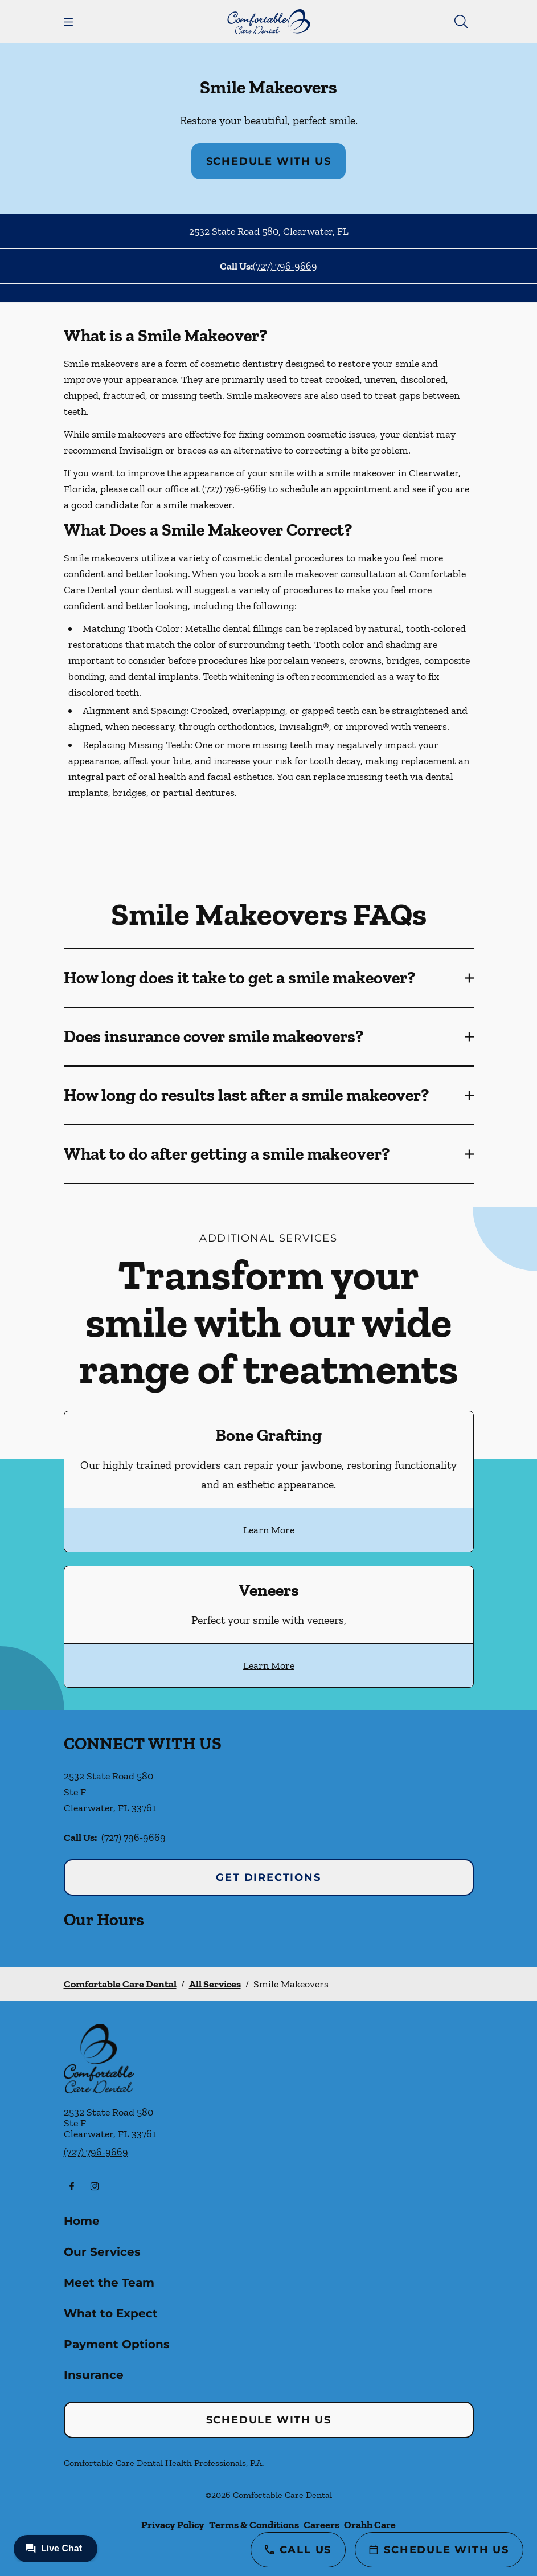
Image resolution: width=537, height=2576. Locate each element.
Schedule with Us (268, 161)
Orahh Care (370, 2524)
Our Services (102, 2252)
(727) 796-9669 (285, 266)
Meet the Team (109, 2282)
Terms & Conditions (254, 2524)
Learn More (268, 1530)
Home (82, 2221)
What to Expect (111, 2313)
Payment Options (117, 2344)
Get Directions (268, 1877)
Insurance (94, 2375)
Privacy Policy (172, 2524)
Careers (321, 2524)
